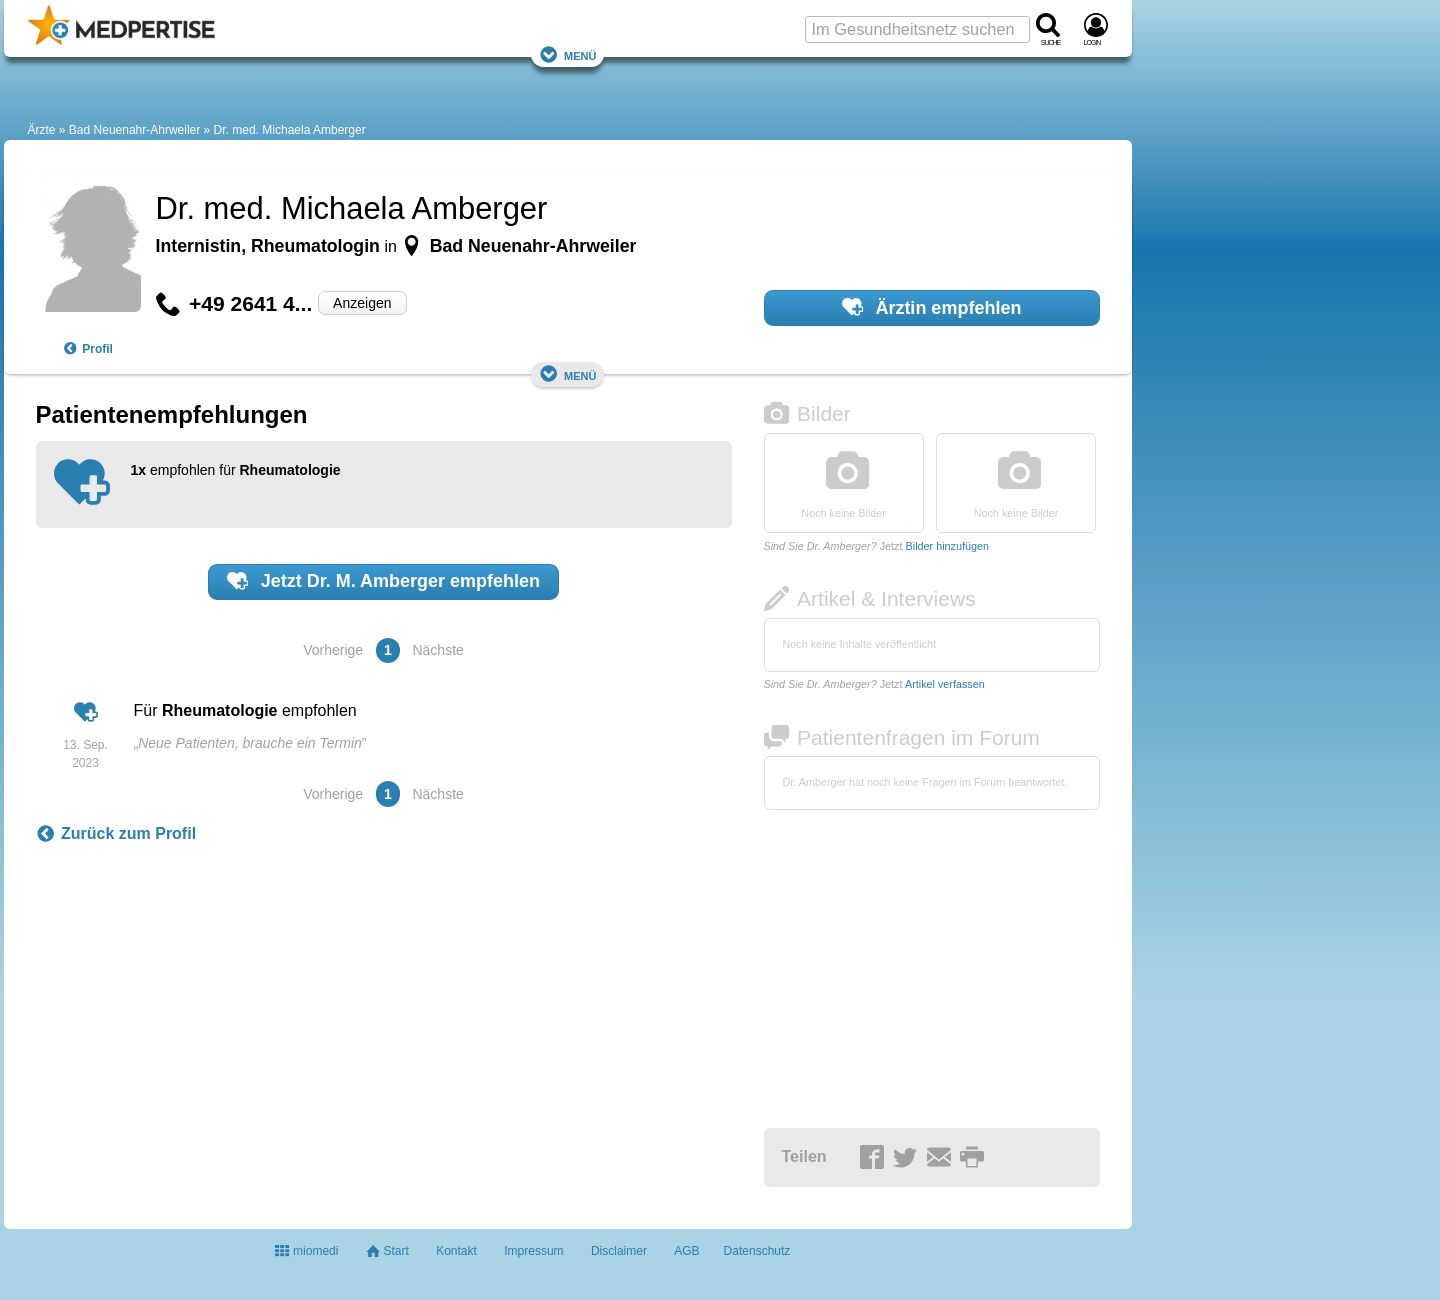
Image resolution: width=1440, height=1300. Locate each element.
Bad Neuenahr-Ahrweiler (134, 130)
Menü (568, 54)
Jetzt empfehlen (383, 581)
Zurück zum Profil (116, 834)
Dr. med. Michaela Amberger (290, 130)
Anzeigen (362, 303)
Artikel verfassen (945, 684)
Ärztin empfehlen (932, 307)
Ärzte (42, 130)
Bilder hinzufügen (947, 546)
